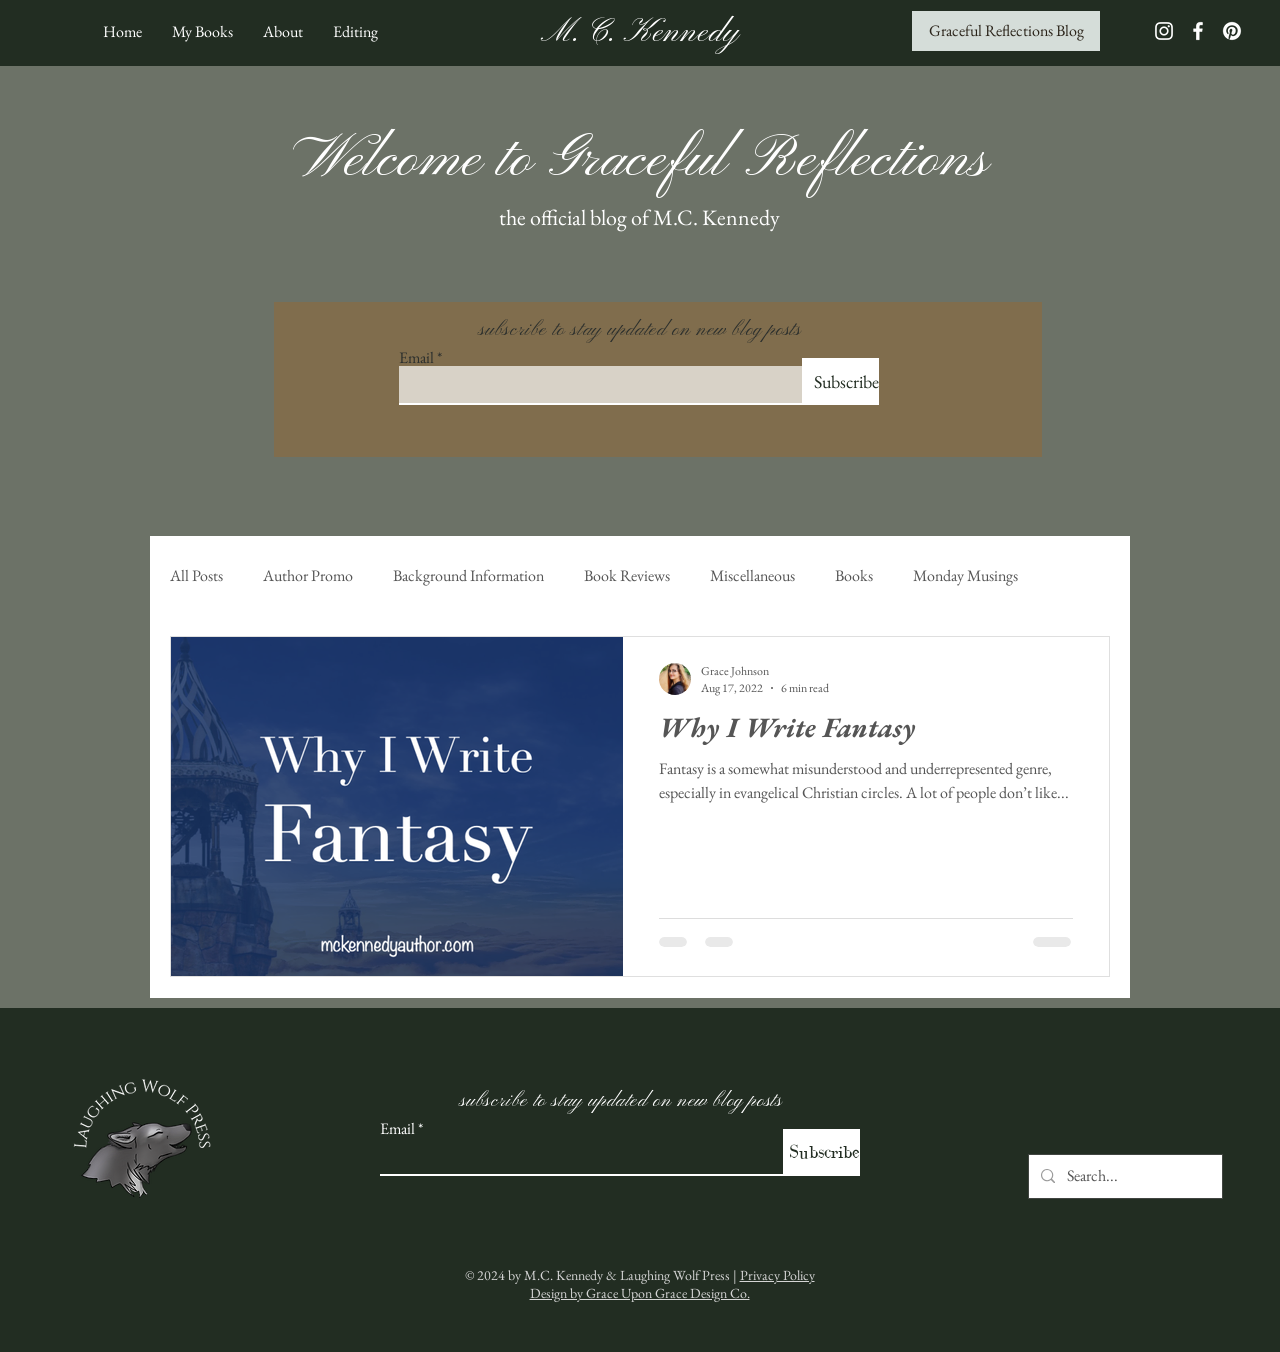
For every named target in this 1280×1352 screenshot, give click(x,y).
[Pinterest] (1232, 31)
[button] (202, 31)
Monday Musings (965, 576)
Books (854, 576)
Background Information (468, 576)
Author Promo (308, 576)
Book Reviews (627, 576)
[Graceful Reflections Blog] (1006, 31)
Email (416, 358)
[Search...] (1123, 1176)
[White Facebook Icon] (1198, 31)
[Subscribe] (840, 381)
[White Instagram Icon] (1164, 31)
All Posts (196, 576)
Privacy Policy (777, 1275)
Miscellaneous (752, 576)
